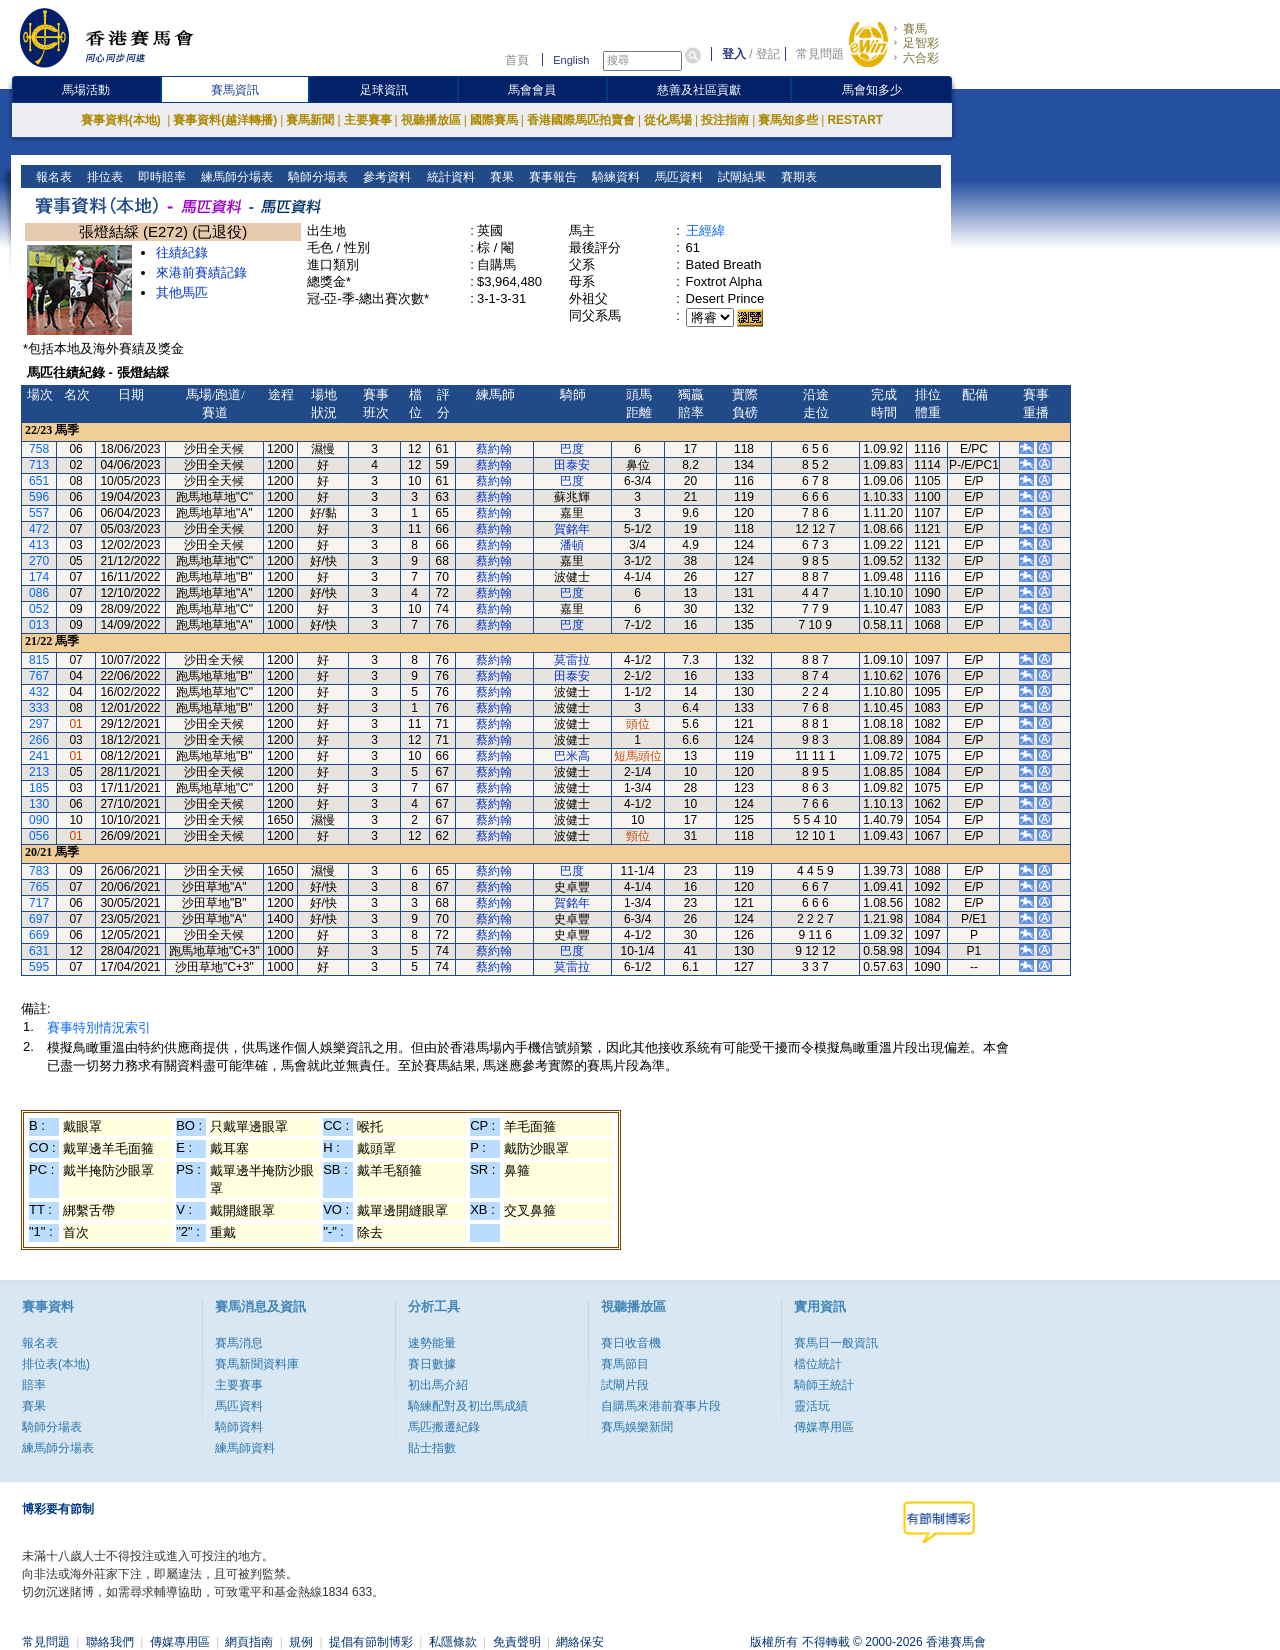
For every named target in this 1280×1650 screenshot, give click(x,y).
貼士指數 (432, 1448)
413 (39, 545)
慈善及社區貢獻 (699, 90)
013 (39, 625)
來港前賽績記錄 (201, 272)
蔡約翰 (494, 449)
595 (39, 967)
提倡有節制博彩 (371, 1642)
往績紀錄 (182, 252)
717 (39, 903)
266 (39, 740)
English (571, 60)
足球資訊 (384, 90)
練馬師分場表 (235, 177)
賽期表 (796, 177)
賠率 (34, 1385)
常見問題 (820, 54)
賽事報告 (550, 177)
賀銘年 (572, 529)
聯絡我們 (110, 1642)
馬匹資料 (676, 177)
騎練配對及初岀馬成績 (468, 1406)
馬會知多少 (872, 90)
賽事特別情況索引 (99, 1027)
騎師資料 (239, 1427)
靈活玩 (812, 1406)
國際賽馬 (494, 120)
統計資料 (448, 177)
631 (39, 951)
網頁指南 (249, 1642)
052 (39, 609)
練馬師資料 (245, 1448)
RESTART (855, 120)
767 (39, 676)
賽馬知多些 (788, 120)
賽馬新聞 (310, 120)
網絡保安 (580, 1642)
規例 (301, 1642)
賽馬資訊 (235, 90)
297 (39, 724)
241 (39, 756)
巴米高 (572, 756)
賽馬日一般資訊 (836, 1343)
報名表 (52, 177)
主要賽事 (368, 120)
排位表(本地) (56, 1364)
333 (39, 708)
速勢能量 (432, 1343)
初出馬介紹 (438, 1385)
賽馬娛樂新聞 (637, 1427)
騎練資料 (613, 177)
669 (39, 935)
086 (39, 593)
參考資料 (385, 177)
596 (39, 497)
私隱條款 (453, 1642)
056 (39, 836)
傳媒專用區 (824, 1427)
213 (39, 772)
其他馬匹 (182, 292)
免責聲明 (517, 1642)
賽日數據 (432, 1364)
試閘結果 (739, 177)
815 (39, 660)
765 (39, 887)
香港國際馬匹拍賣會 (581, 120)
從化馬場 (668, 120)
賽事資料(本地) (122, 120)
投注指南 (725, 120)
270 (39, 561)
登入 (734, 54)
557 (39, 513)
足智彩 (921, 43)
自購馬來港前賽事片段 (661, 1406)
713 (39, 465)
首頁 (517, 60)
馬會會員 (532, 90)
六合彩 (921, 58)
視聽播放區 (431, 120)
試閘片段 (625, 1385)
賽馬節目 (625, 1364)
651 (39, 481)
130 (39, 804)
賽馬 (915, 29)
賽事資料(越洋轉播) (225, 120)
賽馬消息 (239, 1343)
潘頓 (572, 545)
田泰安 (572, 465)
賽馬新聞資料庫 (257, 1364)
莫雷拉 (572, 660)
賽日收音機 (631, 1343)
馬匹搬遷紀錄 (444, 1427)
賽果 (499, 177)
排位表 (103, 177)
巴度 (572, 449)
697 (39, 919)
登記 (768, 54)
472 (39, 529)
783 (39, 871)
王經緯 (705, 230)
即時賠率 (160, 177)
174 (39, 577)
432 (39, 692)
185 (39, 788)
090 (39, 820)
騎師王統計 (824, 1385)
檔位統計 (818, 1364)
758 (39, 449)
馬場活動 (86, 90)
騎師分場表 (316, 177)
